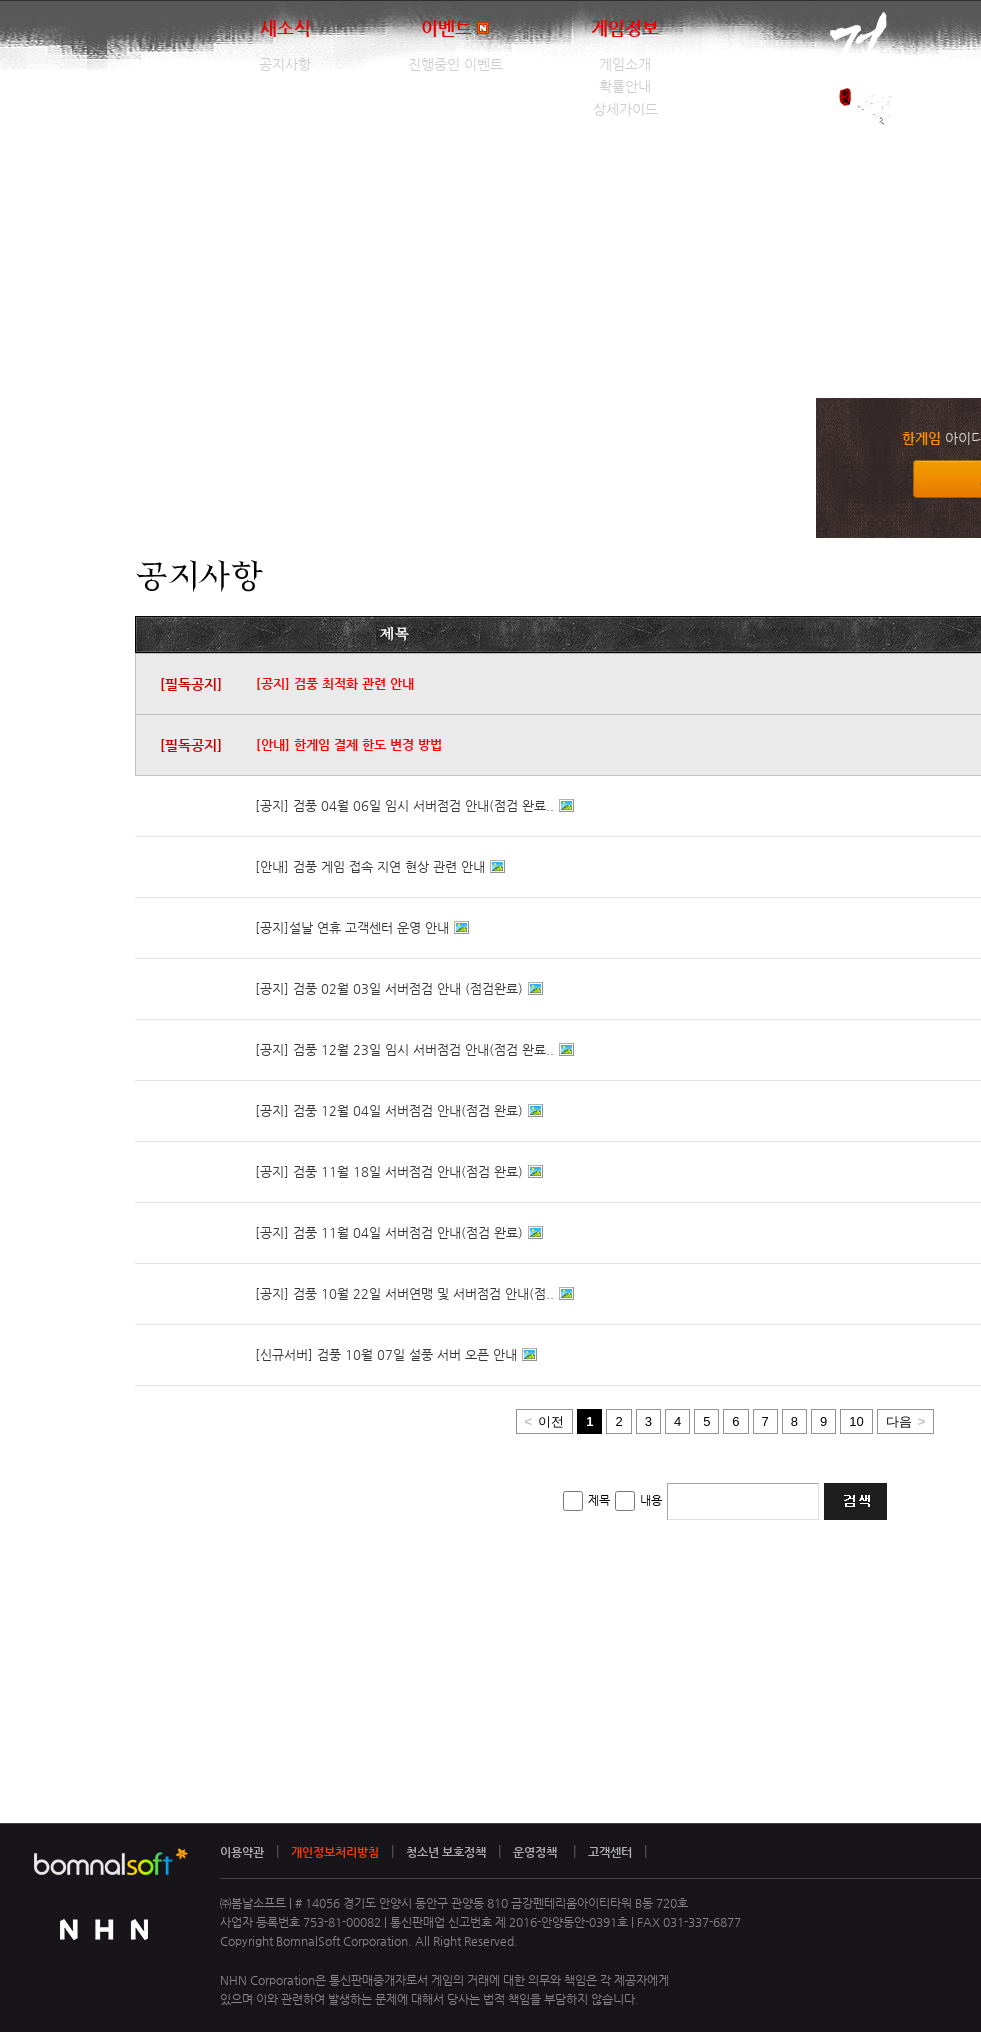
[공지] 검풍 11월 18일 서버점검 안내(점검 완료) (389, 1171)
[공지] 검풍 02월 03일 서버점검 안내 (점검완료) (389, 988)
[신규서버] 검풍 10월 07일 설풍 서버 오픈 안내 (386, 1354)
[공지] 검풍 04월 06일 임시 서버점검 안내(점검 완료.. (404, 805)
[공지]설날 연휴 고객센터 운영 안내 (352, 927)
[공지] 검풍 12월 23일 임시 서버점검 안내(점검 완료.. (404, 1049)
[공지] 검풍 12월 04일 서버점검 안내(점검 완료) (389, 1110)
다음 (906, 1421)
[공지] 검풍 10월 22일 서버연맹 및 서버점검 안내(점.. (404, 1293)
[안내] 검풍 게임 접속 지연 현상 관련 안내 (370, 866)
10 (856, 1421)
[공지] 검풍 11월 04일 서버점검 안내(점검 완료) (389, 1232)
